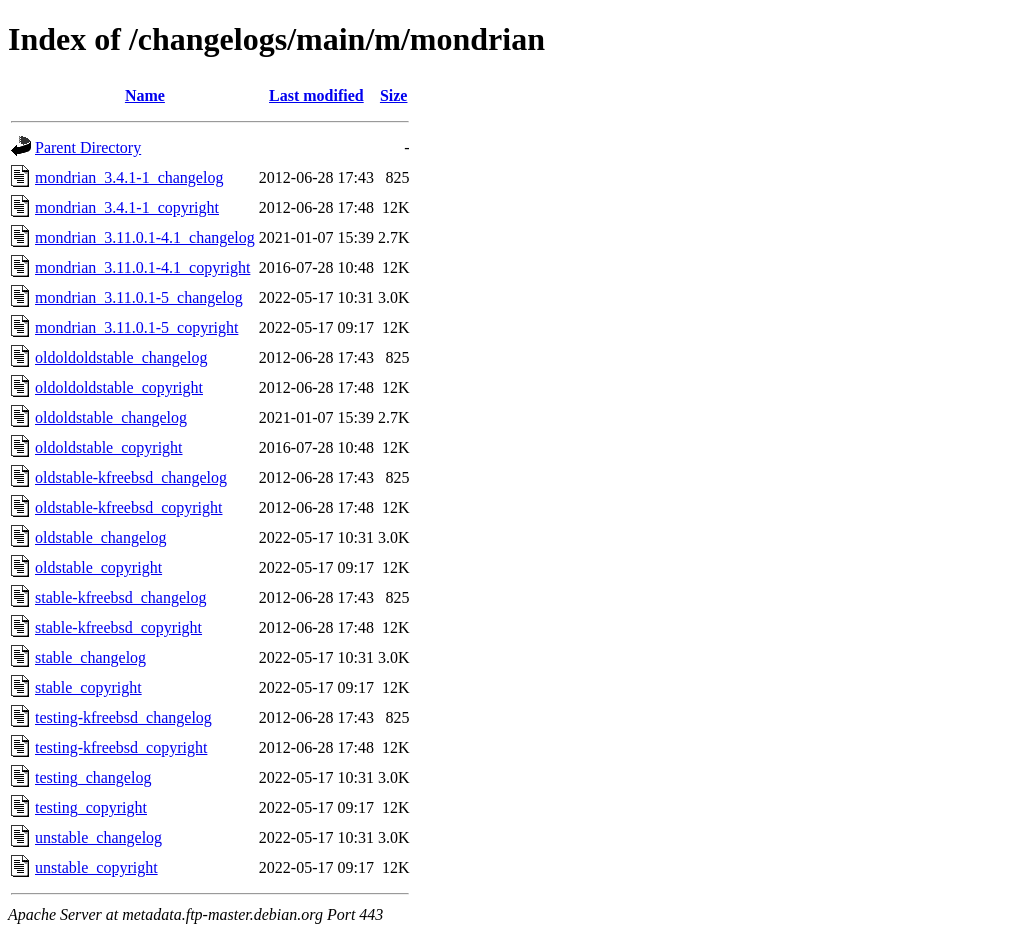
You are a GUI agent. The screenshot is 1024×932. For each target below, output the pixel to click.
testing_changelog (93, 777)
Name (145, 95)
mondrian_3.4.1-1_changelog (129, 177)
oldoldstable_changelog (111, 417)
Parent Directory (88, 147)
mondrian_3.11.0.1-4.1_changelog (145, 237)
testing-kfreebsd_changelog (123, 717)
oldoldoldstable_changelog (121, 357)
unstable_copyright (96, 867)
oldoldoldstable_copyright (119, 387)
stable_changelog (90, 657)
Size (394, 95)
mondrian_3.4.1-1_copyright (127, 207)
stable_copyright (88, 687)
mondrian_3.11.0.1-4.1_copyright (142, 267)
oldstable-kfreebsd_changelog (131, 477)
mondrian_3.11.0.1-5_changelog (139, 297)
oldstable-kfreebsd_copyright (129, 507)
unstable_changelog (98, 837)
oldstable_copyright (98, 567)
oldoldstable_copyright (109, 447)
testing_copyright (91, 807)
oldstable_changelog (101, 537)
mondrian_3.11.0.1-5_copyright (136, 327)
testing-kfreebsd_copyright (121, 747)
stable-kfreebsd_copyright (118, 627)
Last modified (316, 95)
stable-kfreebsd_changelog (120, 597)
